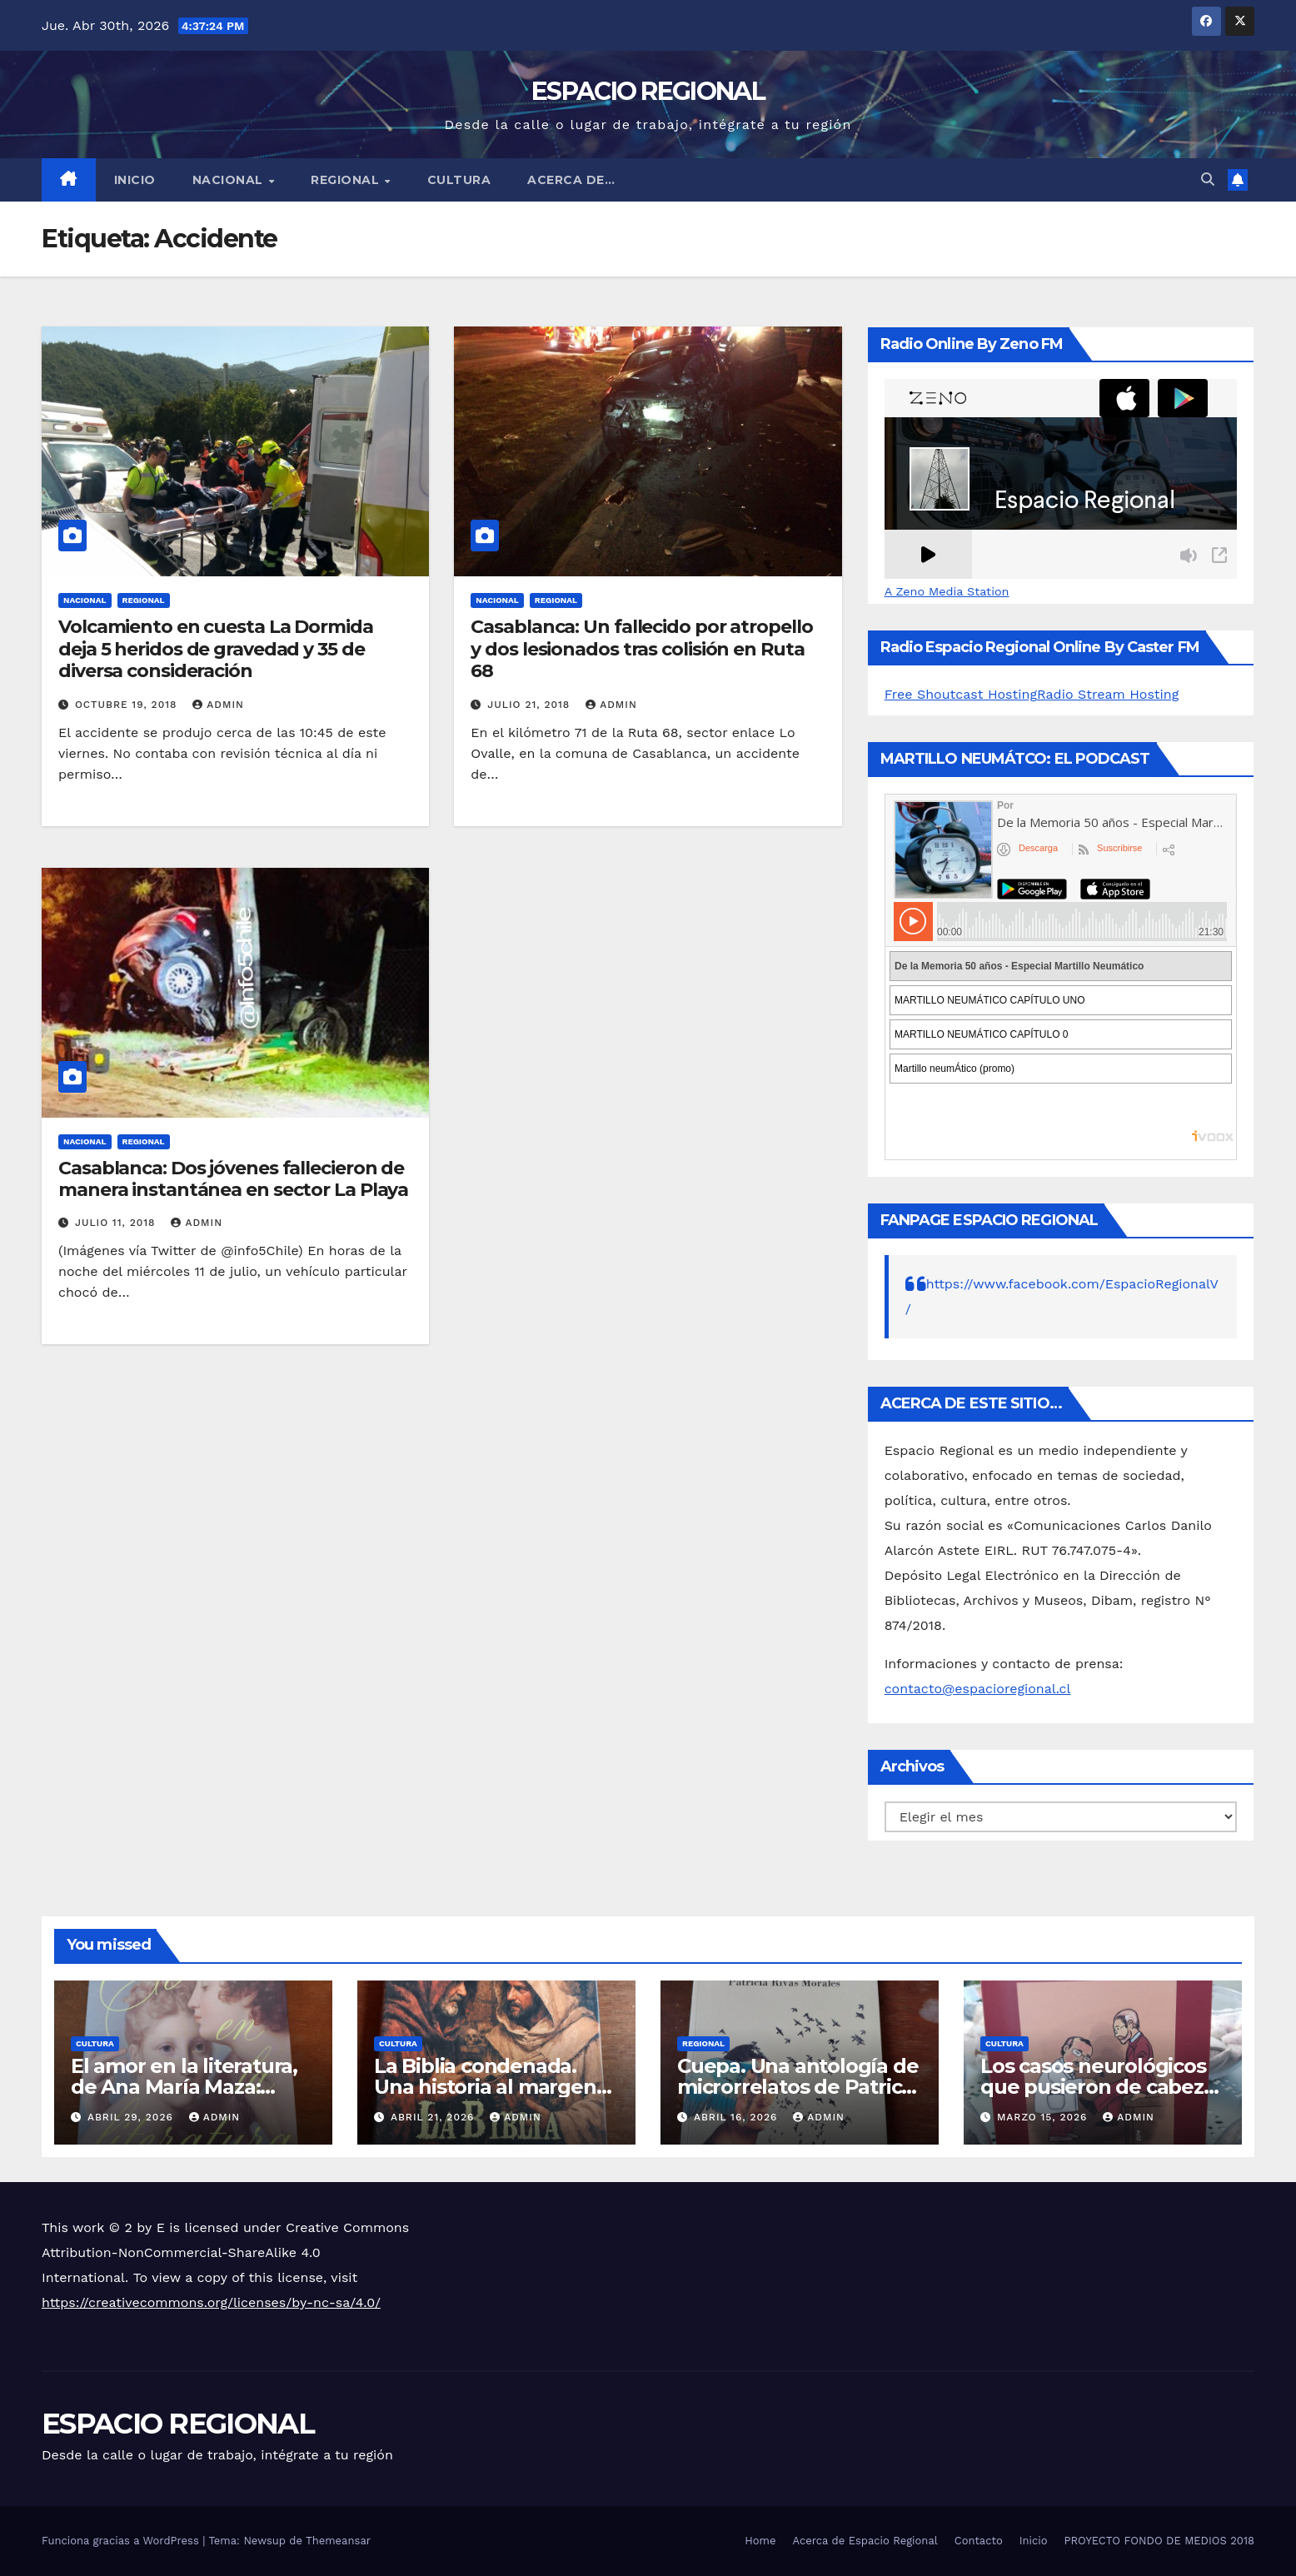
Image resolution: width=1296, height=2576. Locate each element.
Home (760, 2540)
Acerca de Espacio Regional (864, 2540)
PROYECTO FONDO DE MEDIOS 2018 (1159, 2540)
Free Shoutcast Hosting (961, 694)
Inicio (135, 179)
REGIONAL (347, 179)
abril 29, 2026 (132, 2117)
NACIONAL (229, 179)
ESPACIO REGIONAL (648, 91)
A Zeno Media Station (947, 591)
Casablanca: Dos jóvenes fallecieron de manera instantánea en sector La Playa (233, 1179)
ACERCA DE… (571, 179)
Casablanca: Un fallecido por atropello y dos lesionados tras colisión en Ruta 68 (641, 648)
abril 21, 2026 (434, 2117)
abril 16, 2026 (737, 2117)
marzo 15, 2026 (1044, 2117)
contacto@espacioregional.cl (978, 1689)
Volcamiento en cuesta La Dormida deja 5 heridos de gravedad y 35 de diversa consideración (215, 648)
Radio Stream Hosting (1108, 694)
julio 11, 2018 (117, 1222)
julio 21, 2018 (530, 704)
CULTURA (459, 179)
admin (218, 704)
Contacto (979, 2540)
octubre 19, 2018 (128, 704)
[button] (1207, 179)
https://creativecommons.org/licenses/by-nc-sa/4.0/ (211, 2302)
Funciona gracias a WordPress (122, 2540)
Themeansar (338, 2540)
